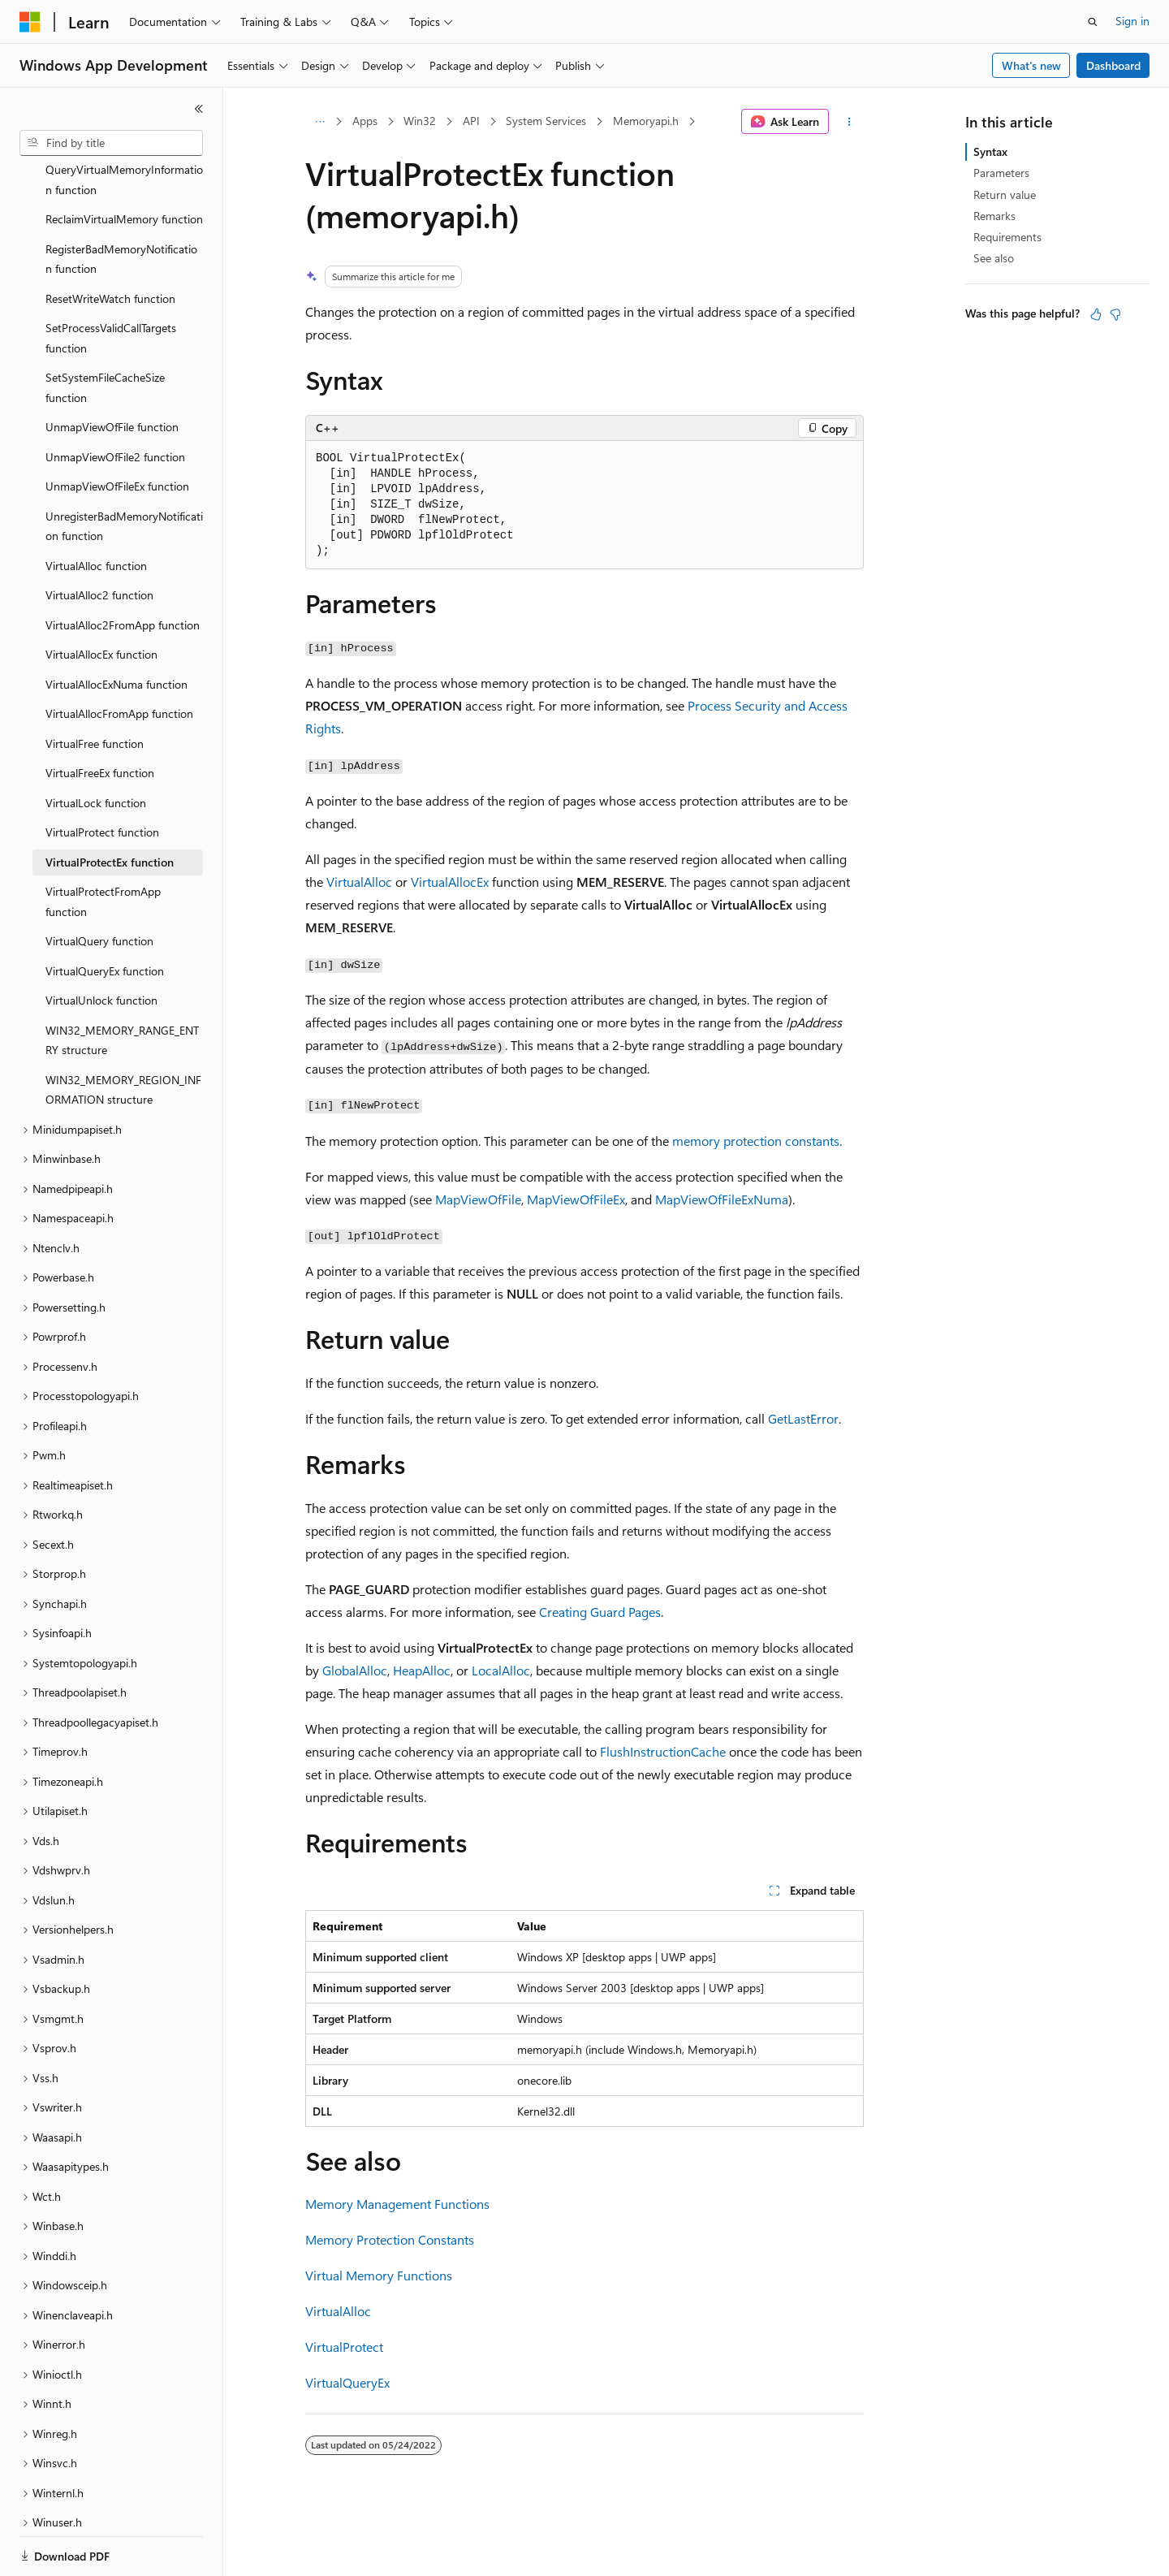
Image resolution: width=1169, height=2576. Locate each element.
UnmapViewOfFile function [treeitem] (112, 370)
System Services (546, 120)
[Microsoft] (30, 21)
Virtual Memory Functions (378, 2275)
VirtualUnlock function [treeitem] (101, 944)
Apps (364, 120)
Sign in (1132, 20)
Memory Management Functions (397, 2203)
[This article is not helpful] (1115, 314)
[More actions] (849, 122)
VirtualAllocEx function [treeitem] (101, 598)
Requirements (1007, 236)
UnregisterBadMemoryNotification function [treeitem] (124, 470)
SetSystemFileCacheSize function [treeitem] (105, 331)
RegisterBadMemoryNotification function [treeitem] (121, 203)
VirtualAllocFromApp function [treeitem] (119, 657)
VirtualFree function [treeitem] (94, 687)
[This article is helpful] (1096, 314)
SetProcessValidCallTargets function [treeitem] (110, 282)
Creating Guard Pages (600, 1611)
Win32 (419, 120)
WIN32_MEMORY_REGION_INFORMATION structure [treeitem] (123, 1034)
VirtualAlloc (359, 881)
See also (993, 258)
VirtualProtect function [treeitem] (102, 776)
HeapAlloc (422, 1670)
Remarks (994, 215)
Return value (1004, 194)
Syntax (990, 151)
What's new (1031, 65)
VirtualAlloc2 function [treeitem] (99, 539)
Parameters (1001, 172)
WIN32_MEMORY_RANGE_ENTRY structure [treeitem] (122, 984)
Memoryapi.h (646, 120)
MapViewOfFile (478, 1199)
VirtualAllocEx (450, 881)
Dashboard (1113, 65)
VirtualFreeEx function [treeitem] (99, 716)
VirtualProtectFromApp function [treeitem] (103, 845)
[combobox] (111, 143)
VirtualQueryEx (347, 2382)
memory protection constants (755, 1140)
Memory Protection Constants (389, 2239)
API (471, 120)
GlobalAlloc (354, 1670)
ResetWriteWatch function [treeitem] (110, 242)
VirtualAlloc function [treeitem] (96, 509)
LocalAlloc (501, 1670)
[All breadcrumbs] (319, 122)
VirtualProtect (344, 2346)
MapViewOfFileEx (576, 1199)
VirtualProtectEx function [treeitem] (109, 806)
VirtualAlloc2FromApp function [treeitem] (122, 569)
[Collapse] (199, 108)
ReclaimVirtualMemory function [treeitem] (124, 163)
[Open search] (1092, 22)
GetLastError (803, 1418)
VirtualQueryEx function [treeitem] (104, 915)
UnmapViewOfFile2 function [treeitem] (115, 400)
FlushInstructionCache (663, 1751)
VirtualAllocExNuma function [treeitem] (116, 628)
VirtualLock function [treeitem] (95, 746)
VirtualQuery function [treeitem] (99, 885)
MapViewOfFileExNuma (721, 1199)
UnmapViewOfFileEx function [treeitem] (117, 430)
